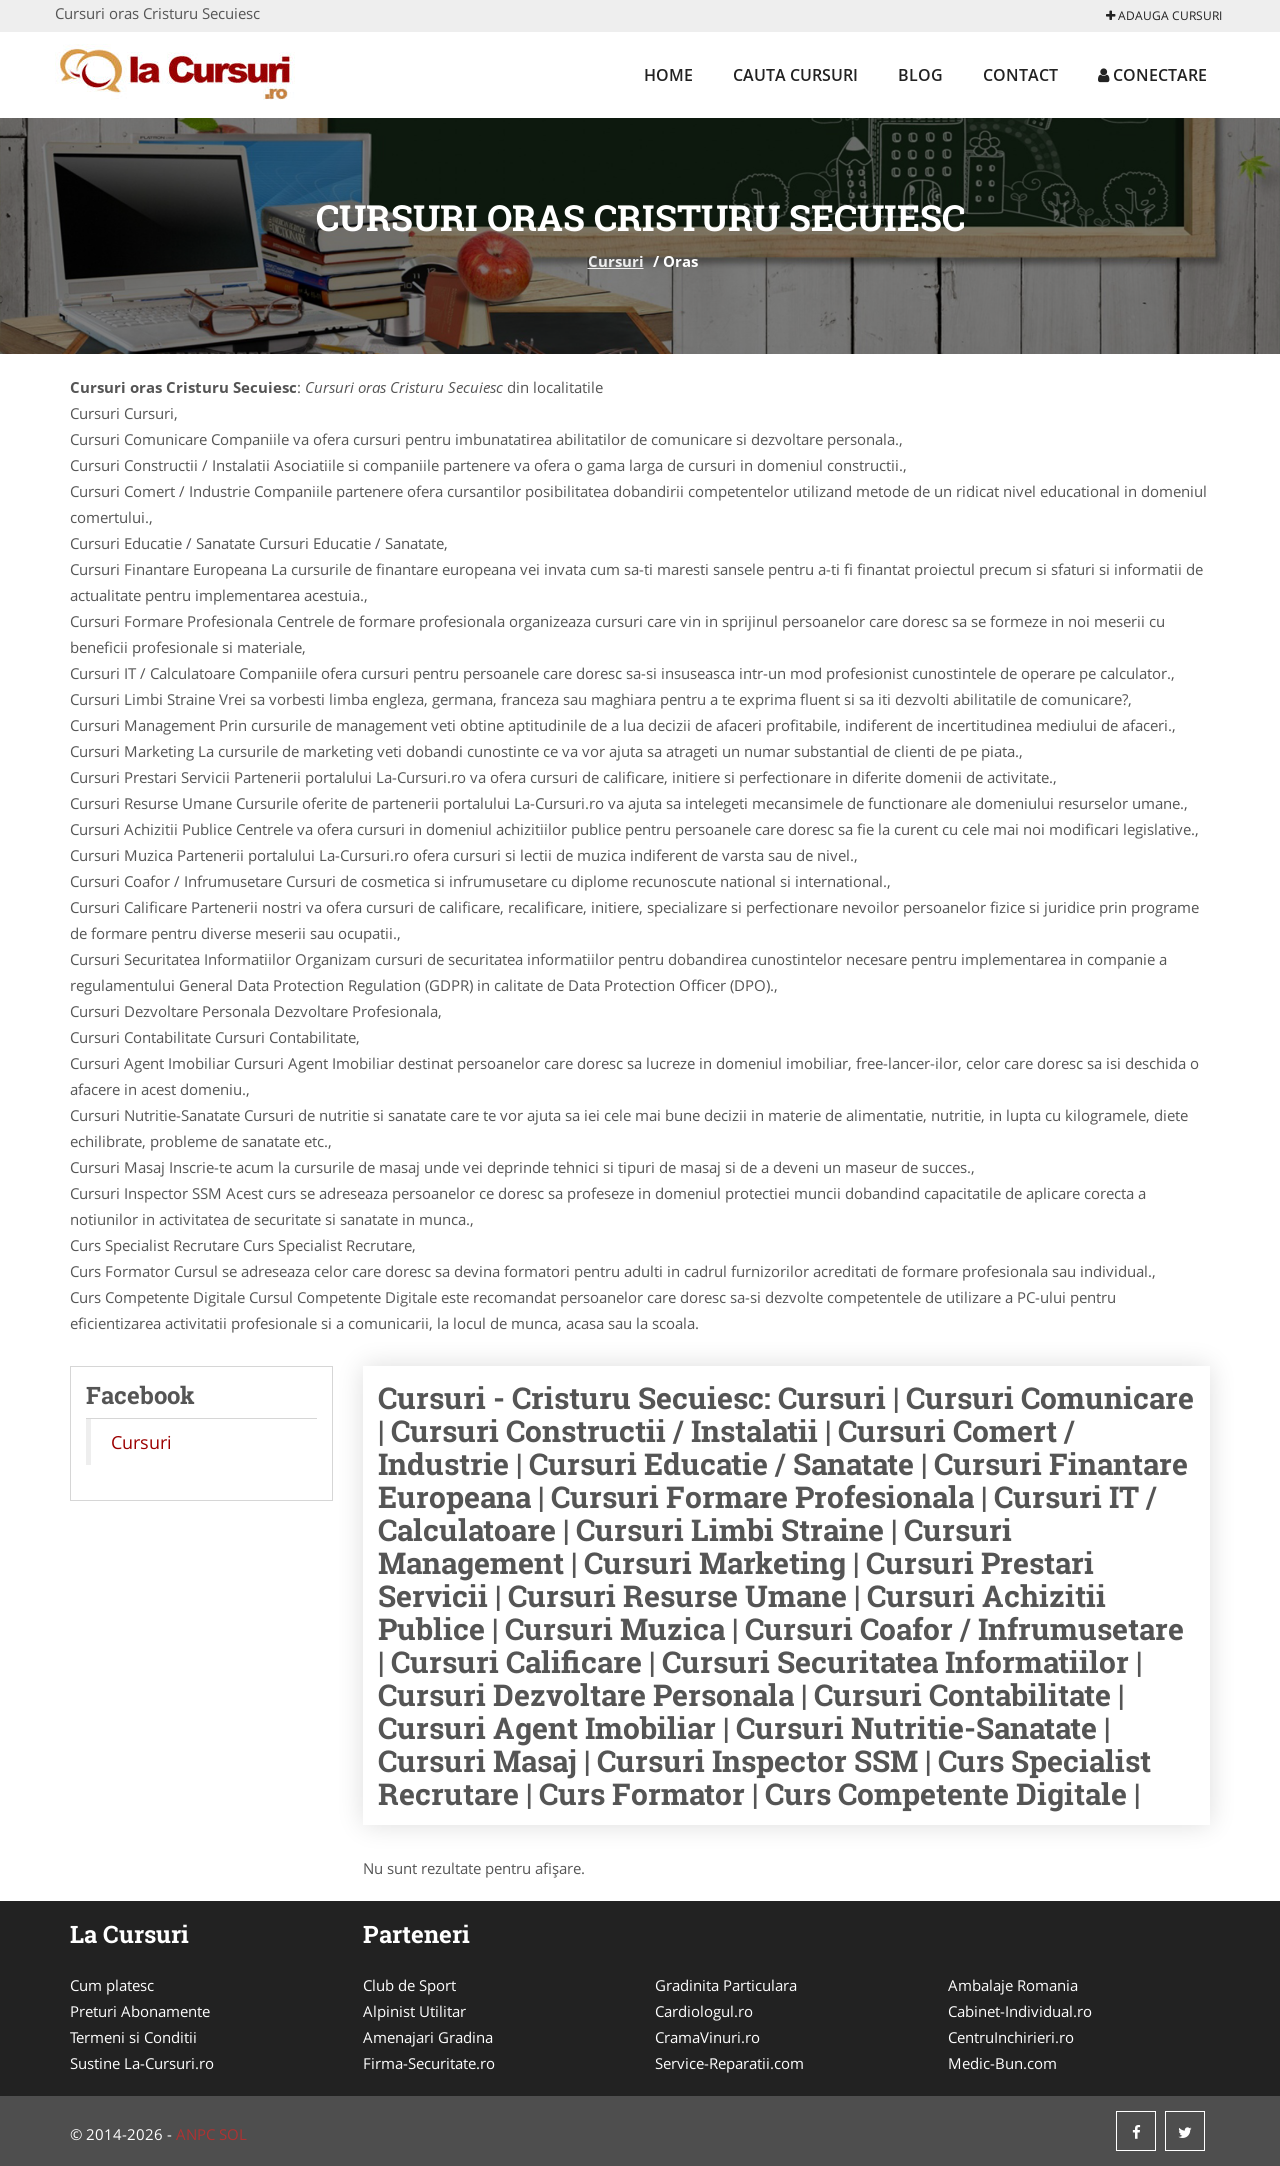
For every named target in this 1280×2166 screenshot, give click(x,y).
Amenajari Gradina (428, 2037)
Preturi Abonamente (140, 2011)
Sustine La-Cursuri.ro (142, 2063)
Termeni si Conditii (133, 2037)
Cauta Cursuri (795, 75)
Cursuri (616, 261)
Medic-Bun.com (1002, 2063)
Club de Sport (409, 1985)
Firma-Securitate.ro (429, 2063)
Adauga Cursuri (1164, 15)
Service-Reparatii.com (729, 2063)
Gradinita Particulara (726, 1985)
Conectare (1152, 75)
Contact (1020, 75)
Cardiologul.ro (704, 2011)
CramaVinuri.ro (707, 2037)
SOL (233, 2134)
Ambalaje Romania (1013, 1985)
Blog (920, 75)
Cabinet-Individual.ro (1020, 2011)
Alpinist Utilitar (414, 2011)
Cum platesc (112, 1985)
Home (668, 75)
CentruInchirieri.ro (1011, 2037)
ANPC (195, 2134)
